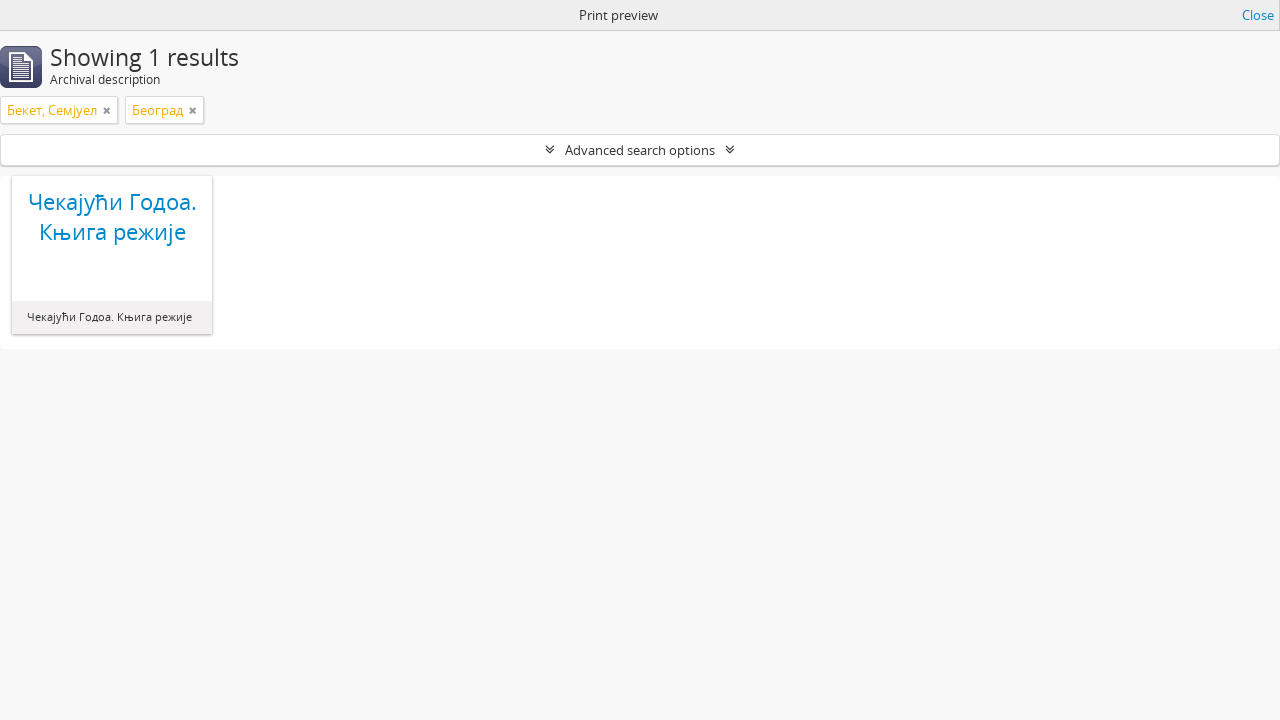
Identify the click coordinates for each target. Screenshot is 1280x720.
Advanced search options (640, 150)
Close (1258, 15)
